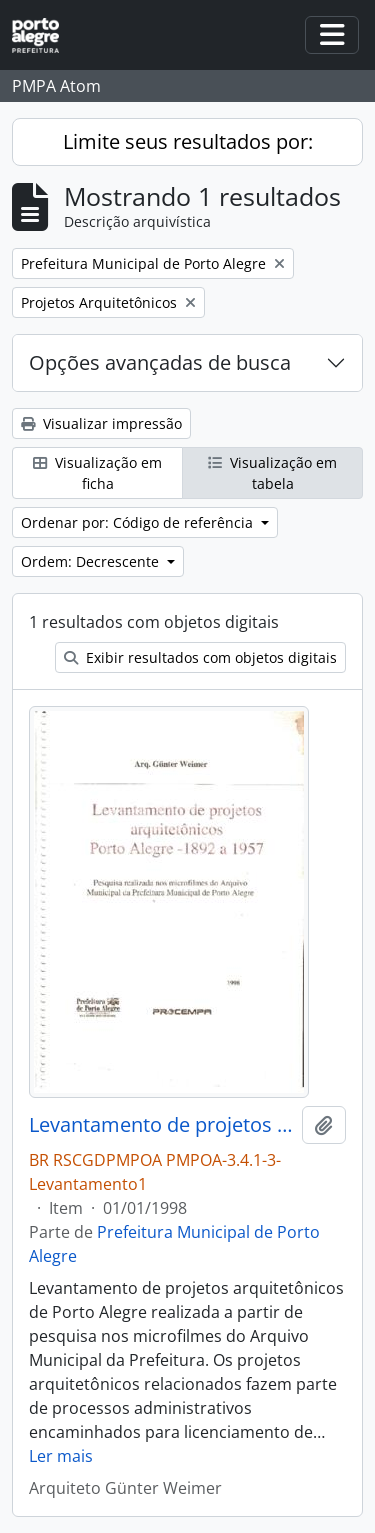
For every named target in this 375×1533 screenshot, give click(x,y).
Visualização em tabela (272, 473)
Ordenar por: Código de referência (139, 522)
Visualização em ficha (97, 473)
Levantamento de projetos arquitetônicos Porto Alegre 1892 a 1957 (161, 1125)
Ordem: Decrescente (92, 561)
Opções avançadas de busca (160, 362)
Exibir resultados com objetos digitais (200, 657)
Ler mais (61, 1456)
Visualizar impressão (101, 423)
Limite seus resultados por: (188, 141)
